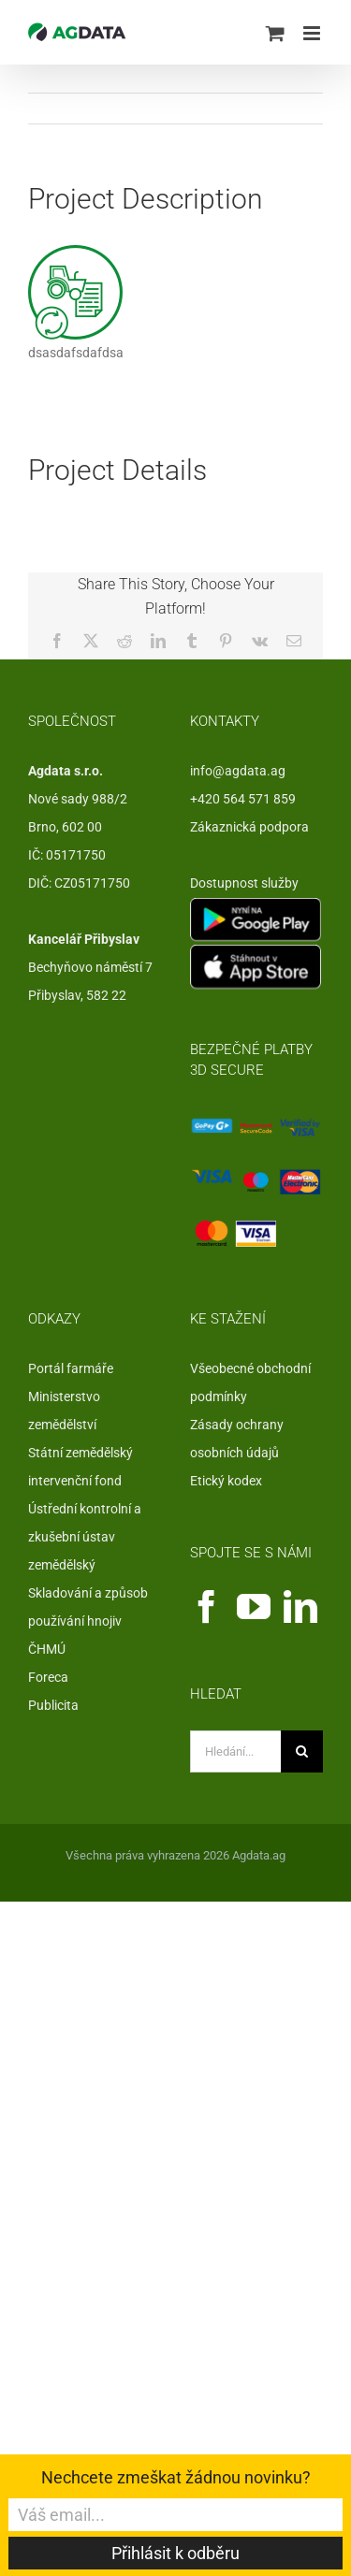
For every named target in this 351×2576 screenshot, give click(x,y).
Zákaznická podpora (249, 826)
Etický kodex (226, 1480)
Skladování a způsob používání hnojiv (88, 1606)
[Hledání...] (236, 1751)
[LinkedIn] (300, 1607)
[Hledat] (302, 1751)
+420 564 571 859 (243, 798)
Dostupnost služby (244, 883)
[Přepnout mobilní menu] (313, 33)
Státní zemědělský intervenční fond (80, 1466)
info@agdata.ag (237, 770)
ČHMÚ (47, 1649)
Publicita (53, 1705)
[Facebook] (207, 1607)
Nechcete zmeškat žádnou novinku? (176, 2477)
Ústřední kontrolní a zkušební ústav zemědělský (84, 1536)
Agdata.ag (258, 1855)
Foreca (48, 1677)
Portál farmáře (70, 1368)
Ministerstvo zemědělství (64, 1410)
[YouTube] (254, 1607)
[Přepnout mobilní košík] (275, 33)
